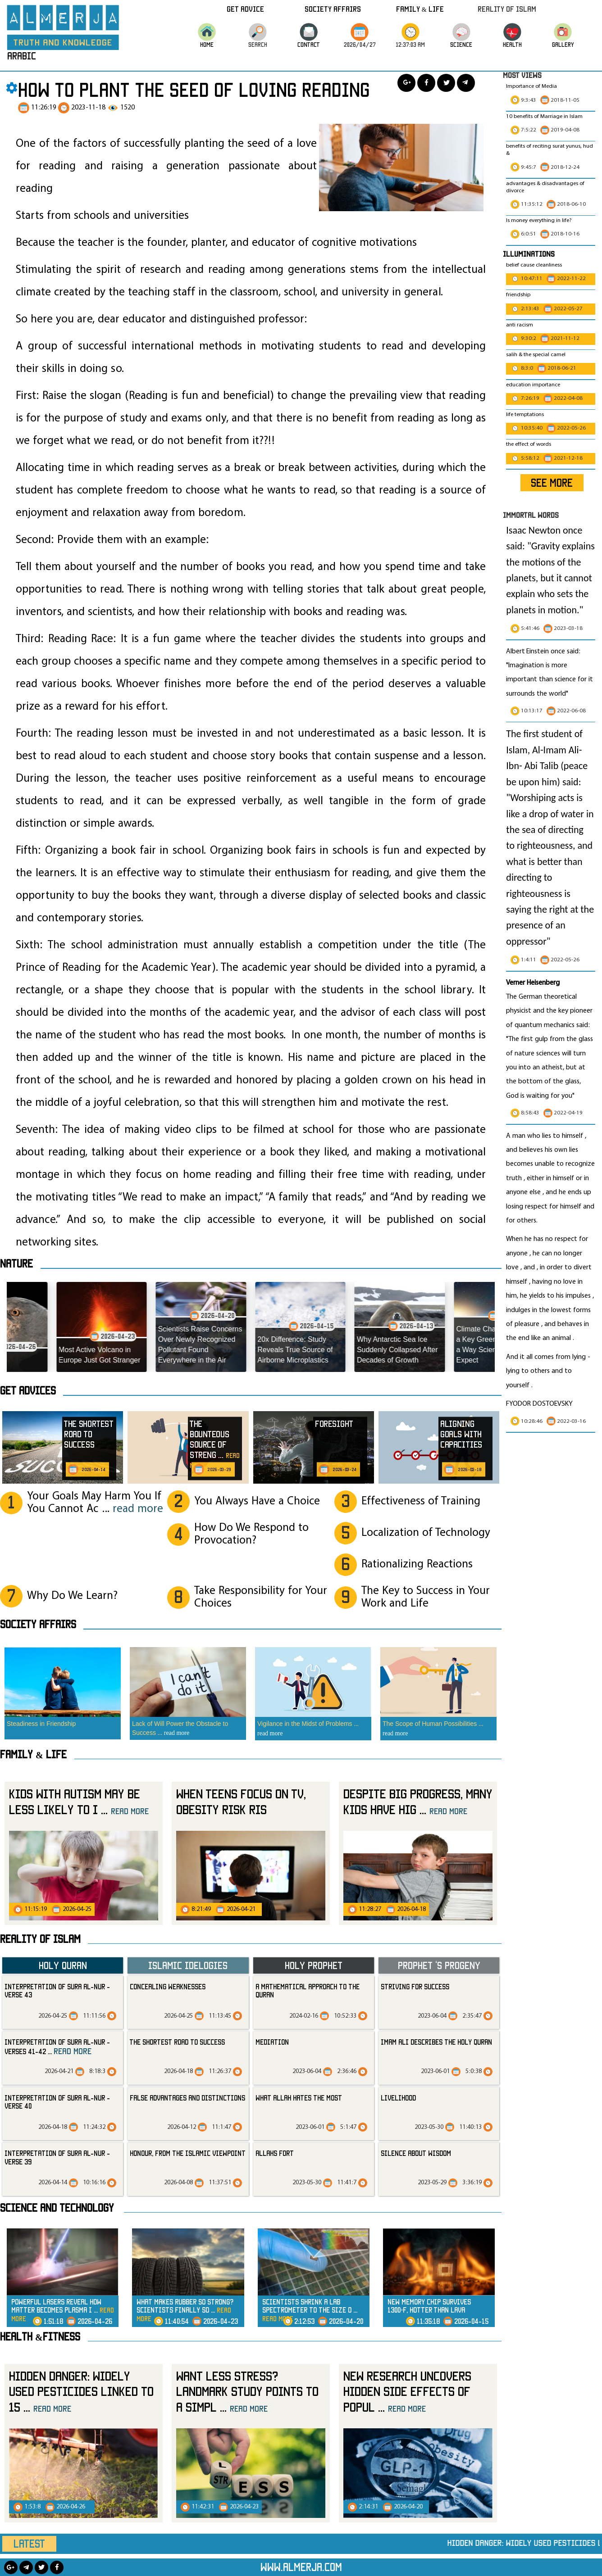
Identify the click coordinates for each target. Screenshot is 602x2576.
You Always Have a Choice (257, 1501)
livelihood (398, 2097)
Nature (16, 1263)
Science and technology (57, 2207)
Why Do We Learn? (72, 1596)
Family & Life (420, 9)
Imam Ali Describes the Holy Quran (436, 2042)
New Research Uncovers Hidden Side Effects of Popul (407, 2391)
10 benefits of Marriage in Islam (544, 117)
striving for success (415, 1986)
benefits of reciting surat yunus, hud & (549, 150)
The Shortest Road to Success (177, 2042)
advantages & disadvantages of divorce (545, 187)
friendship (518, 295)
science (461, 44)
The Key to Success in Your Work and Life (425, 1597)
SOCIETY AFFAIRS (38, 1624)
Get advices (28, 1390)
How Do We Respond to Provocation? (251, 1534)
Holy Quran (63, 1965)
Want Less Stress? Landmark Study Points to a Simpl (247, 2391)
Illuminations (529, 254)
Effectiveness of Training (420, 1501)
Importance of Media (531, 86)
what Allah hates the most (298, 2097)
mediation (272, 2042)
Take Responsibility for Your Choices (260, 1597)
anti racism (519, 325)
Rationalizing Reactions (417, 1564)
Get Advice (245, 9)
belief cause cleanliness (534, 265)
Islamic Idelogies (188, 1965)
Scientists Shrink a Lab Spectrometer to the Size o (309, 2310)
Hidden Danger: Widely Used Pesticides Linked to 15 (81, 2391)
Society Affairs (333, 9)
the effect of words (528, 444)
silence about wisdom (416, 2153)
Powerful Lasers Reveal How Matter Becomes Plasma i (62, 2310)
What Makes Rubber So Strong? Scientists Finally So (185, 2310)
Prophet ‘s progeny (439, 1965)
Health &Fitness (40, 2336)
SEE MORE (552, 482)
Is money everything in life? (539, 221)
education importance (533, 385)
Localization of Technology (425, 1533)
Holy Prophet (313, 1965)
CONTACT (308, 44)
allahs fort (274, 2153)
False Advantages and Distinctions (187, 2097)
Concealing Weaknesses (167, 1986)
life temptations (525, 415)
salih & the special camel (536, 355)
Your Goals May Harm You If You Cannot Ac (95, 1503)
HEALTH (512, 44)
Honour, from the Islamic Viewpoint (188, 2153)
